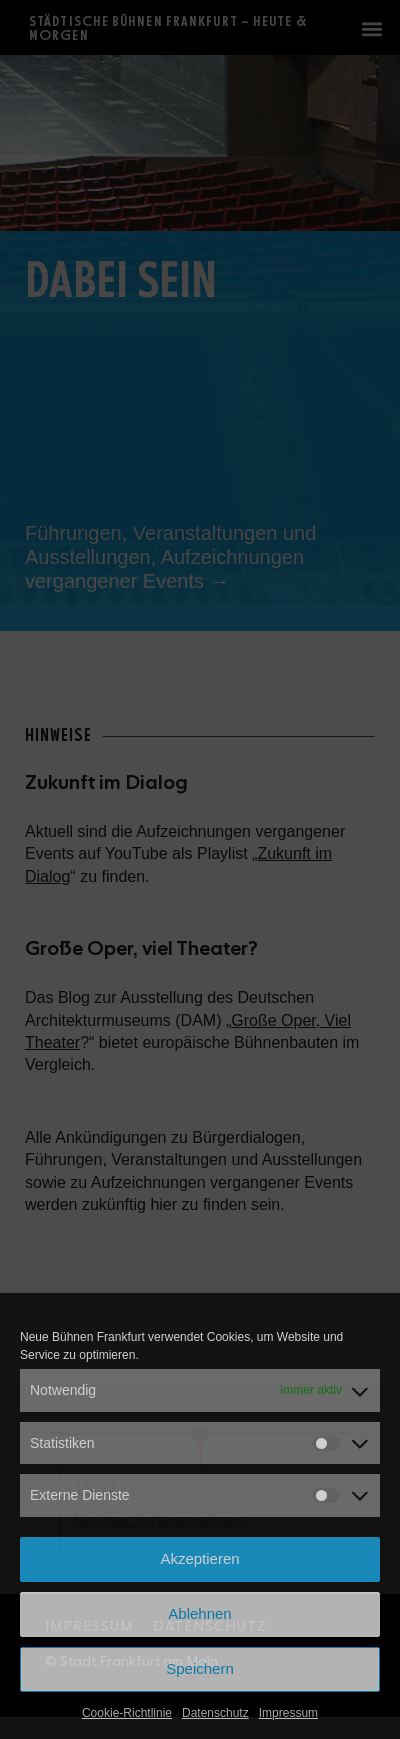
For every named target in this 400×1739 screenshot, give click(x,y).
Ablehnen (199, 1613)
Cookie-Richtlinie (127, 1713)
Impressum (288, 1713)
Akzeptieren (199, 1558)
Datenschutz (215, 1713)
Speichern (200, 1668)
